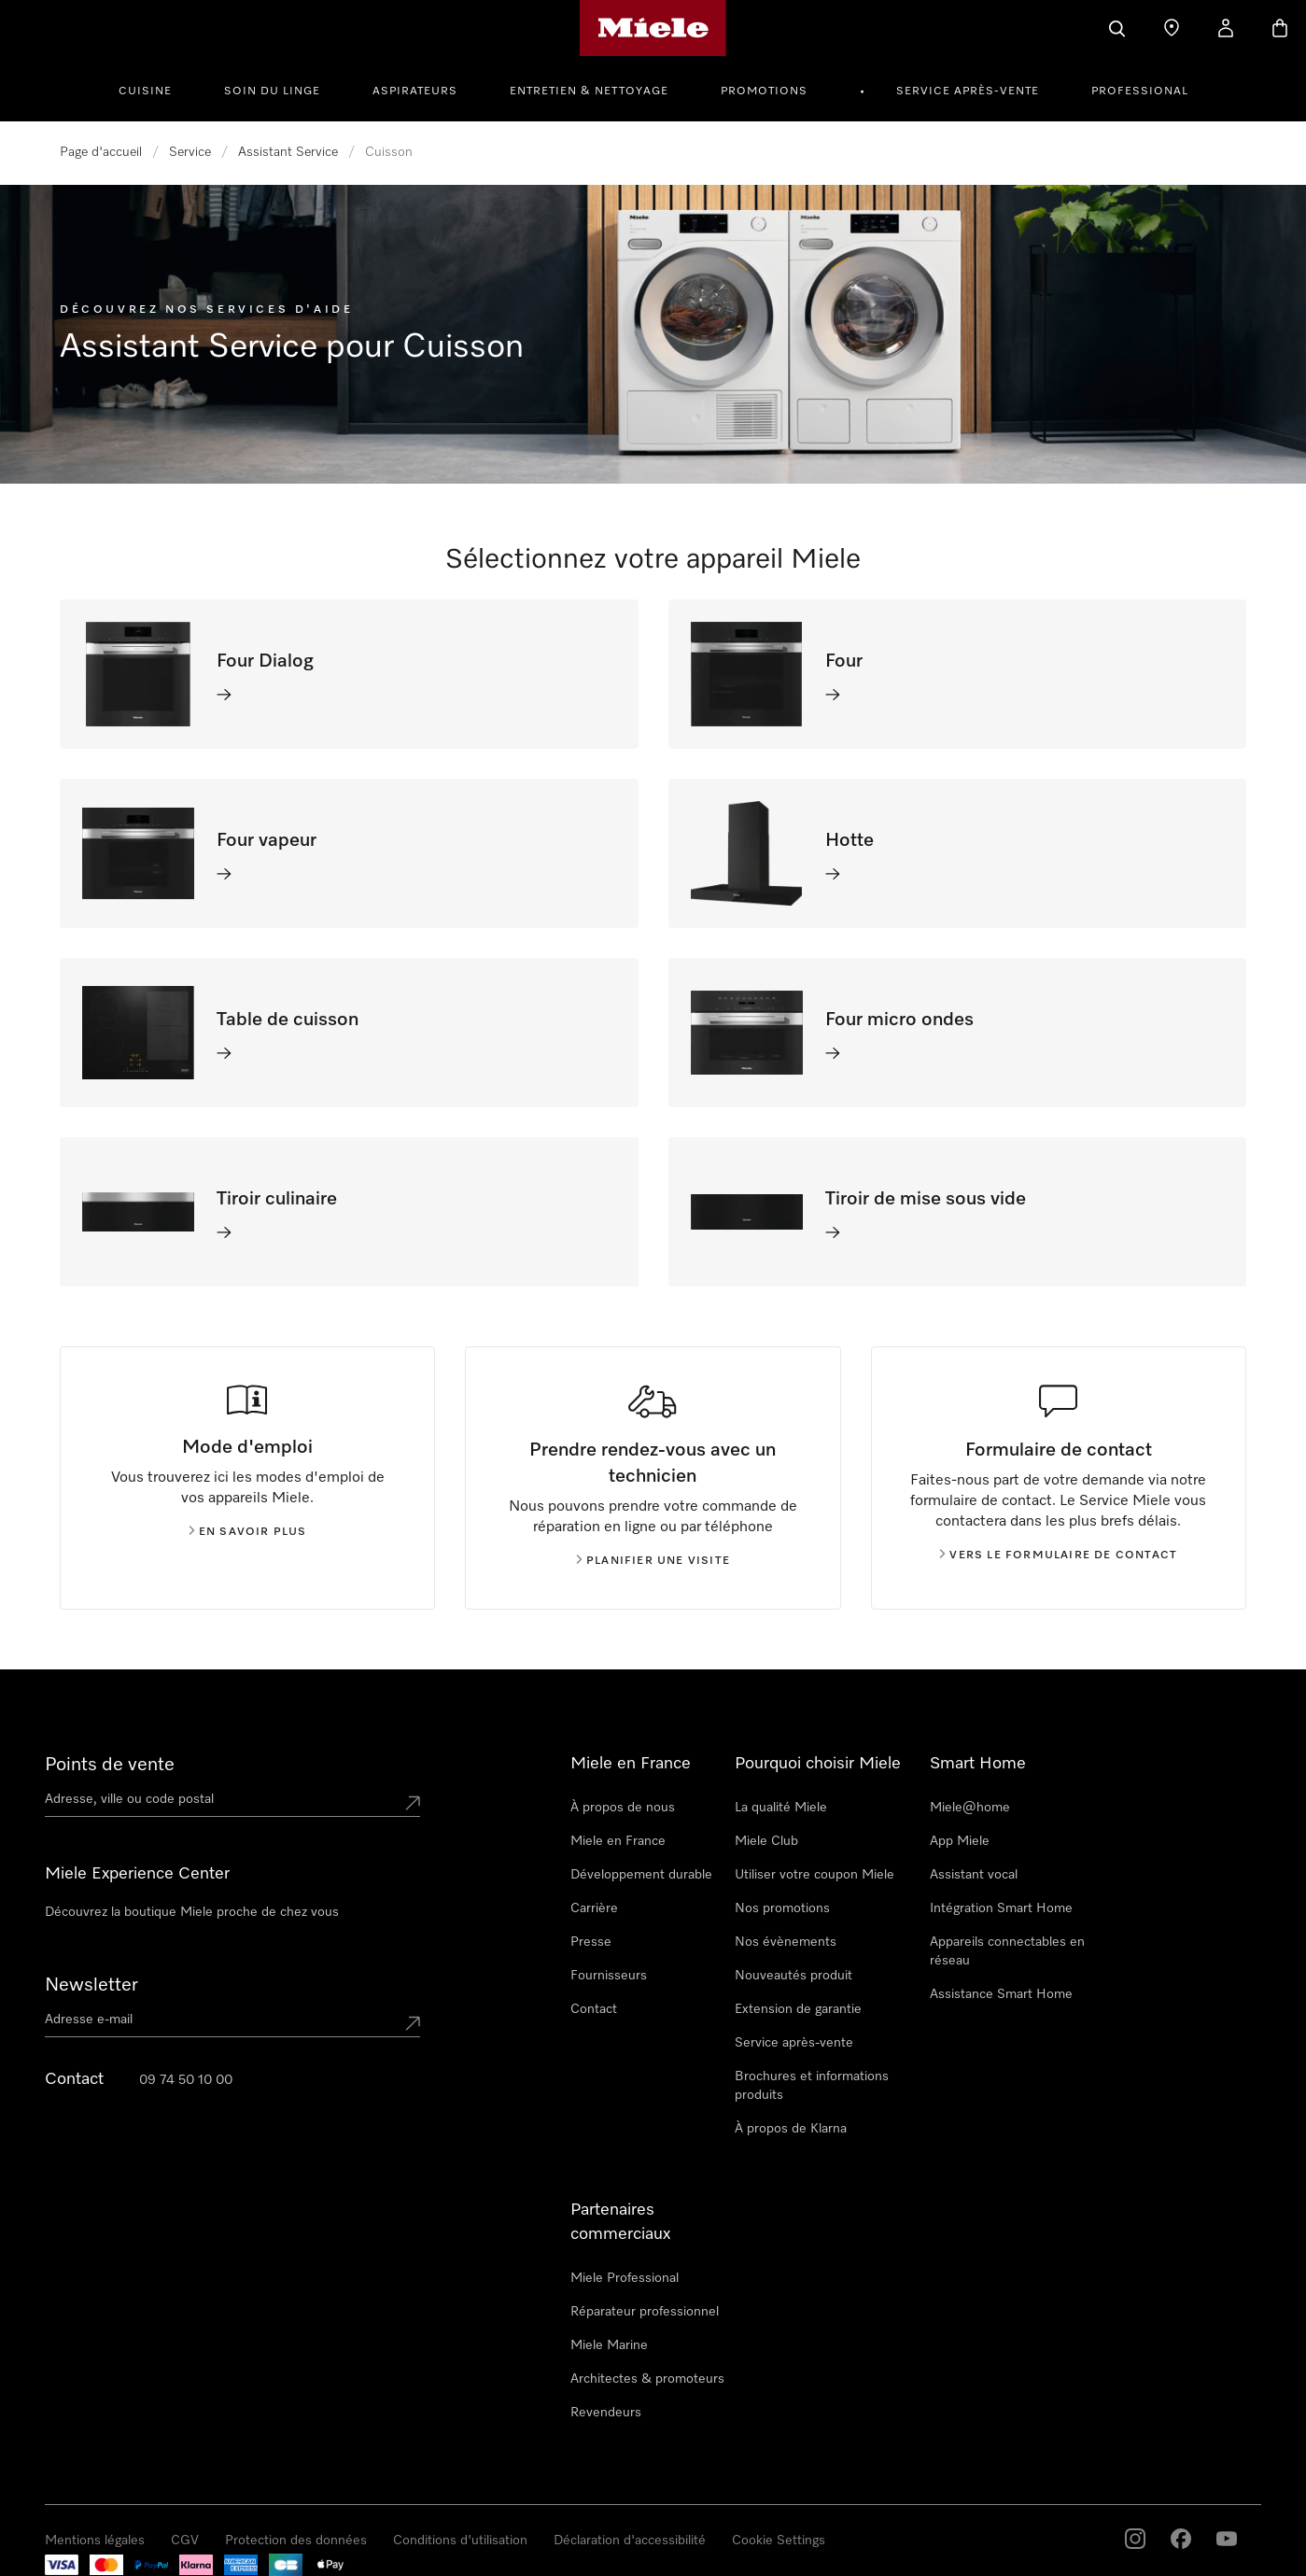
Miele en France (618, 1841)
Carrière (594, 1908)
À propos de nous (622, 1807)
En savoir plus (248, 1532)
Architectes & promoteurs (647, 2379)
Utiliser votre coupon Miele (814, 1874)
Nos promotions (782, 1908)
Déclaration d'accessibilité (630, 2540)
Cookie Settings (778, 2540)
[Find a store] (1171, 28)
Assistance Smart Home (1001, 1994)
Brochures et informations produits (812, 2086)
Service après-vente (967, 91)
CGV (185, 2540)
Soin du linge (272, 91)
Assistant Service (288, 152)
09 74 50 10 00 (185, 2080)
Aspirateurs (414, 91)
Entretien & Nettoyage (589, 91)
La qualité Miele (781, 1807)
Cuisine (145, 91)
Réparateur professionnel (644, 2311)
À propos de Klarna (791, 2128)
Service (190, 152)
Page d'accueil (101, 152)
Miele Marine (609, 2345)
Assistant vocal (974, 1874)
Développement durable (641, 1874)
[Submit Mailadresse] (412, 2023)
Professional (1139, 91)
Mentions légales (95, 2540)
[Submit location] (412, 1802)
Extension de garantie (798, 2009)
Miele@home (970, 1807)
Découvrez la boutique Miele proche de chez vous (192, 1912)
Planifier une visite (653, 1561)
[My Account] (1226, 28)
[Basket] (1280, 28)
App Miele (960, 1841)
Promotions (764, 91)
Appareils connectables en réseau (1007, 1951)
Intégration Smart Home (1001, 1908)
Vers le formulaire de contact (1058, 1555)
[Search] (1117, 28)
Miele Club (766, 1841)
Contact (593, 2009)
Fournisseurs (608, 1975)
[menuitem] (155, 88)
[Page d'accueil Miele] (653, 28)
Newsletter (91, 1985)
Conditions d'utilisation (460, 2540)
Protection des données (296, 2540)
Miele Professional (624, 2278)
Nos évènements (785, 1942)
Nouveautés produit (793, 1975)
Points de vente (110, 1764)
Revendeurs (605, 2412)
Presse (590, 1942)
